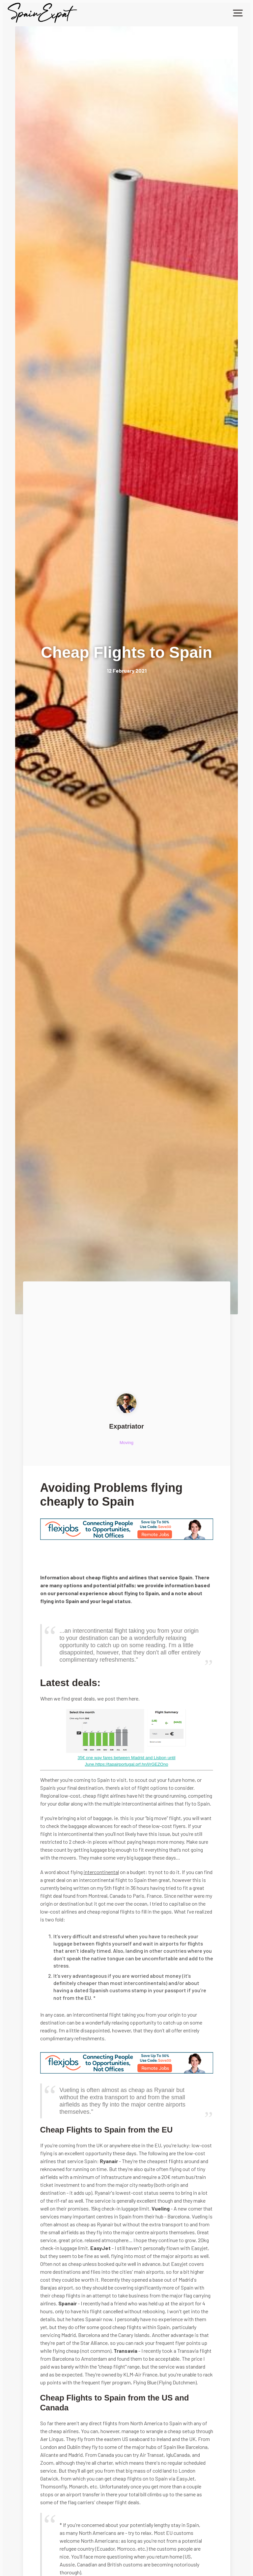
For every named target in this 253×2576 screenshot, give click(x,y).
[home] (42, 13)
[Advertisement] (127, 1344)
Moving (126, 1442)
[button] (237, 13)
